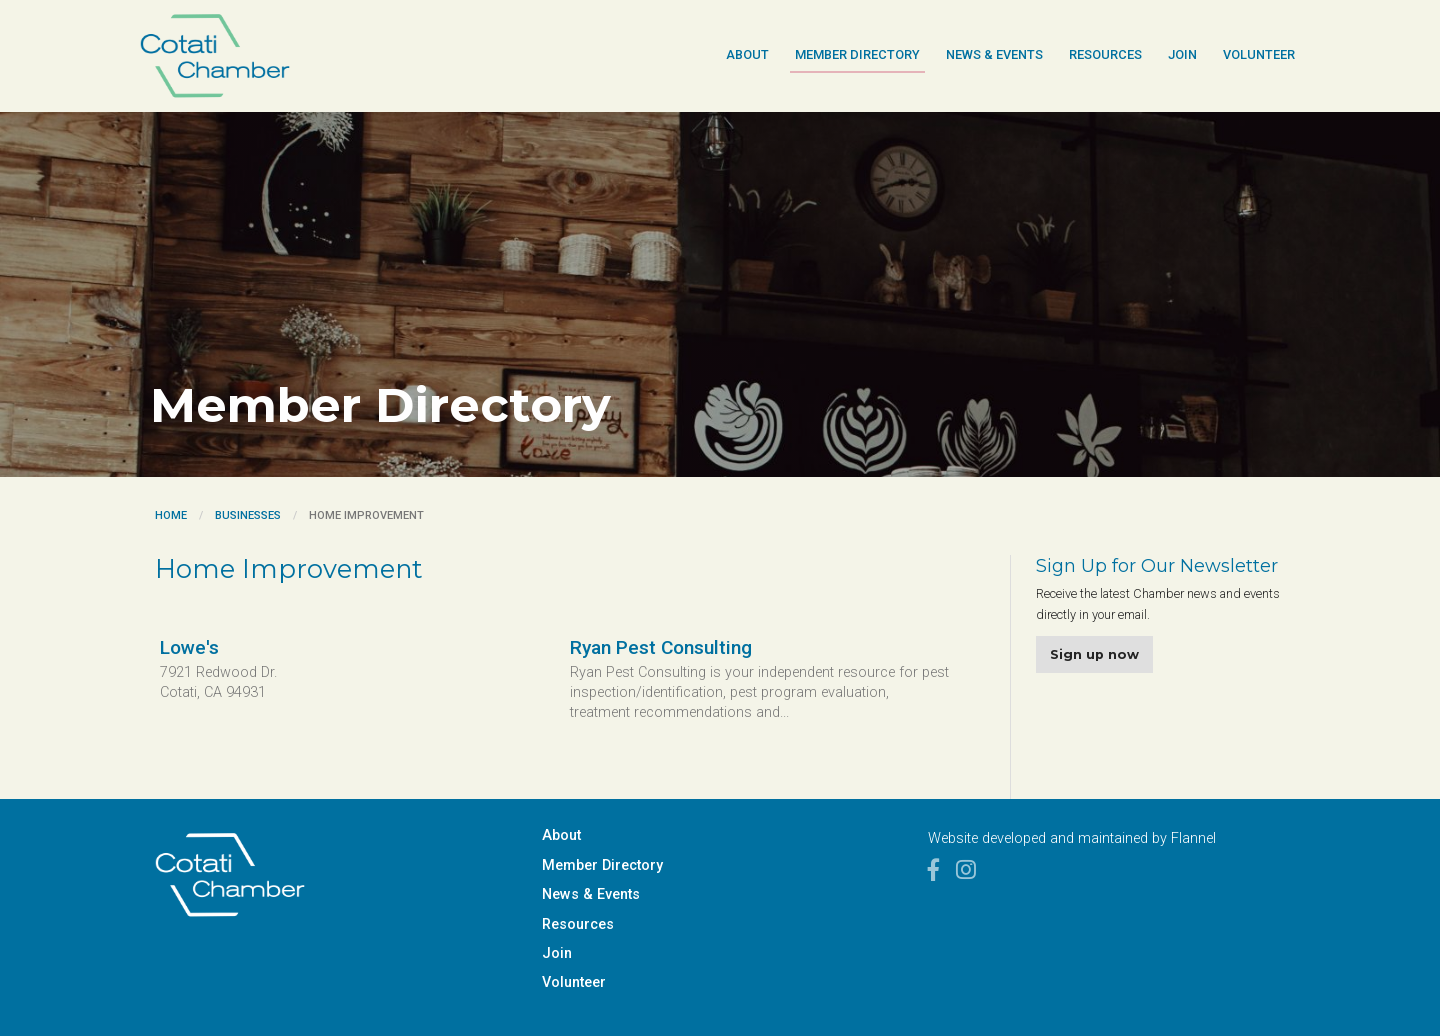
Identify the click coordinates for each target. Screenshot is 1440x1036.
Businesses (248, 515)
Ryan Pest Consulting (661, 647)
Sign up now (1094, 654)
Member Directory (857, 54)
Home (171, 515)
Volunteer (1259, 54)
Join (1182, 54)
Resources (1105, 54)
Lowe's (189, 647)
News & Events (994, 54)
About (747, 54)
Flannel (1193, 838)
